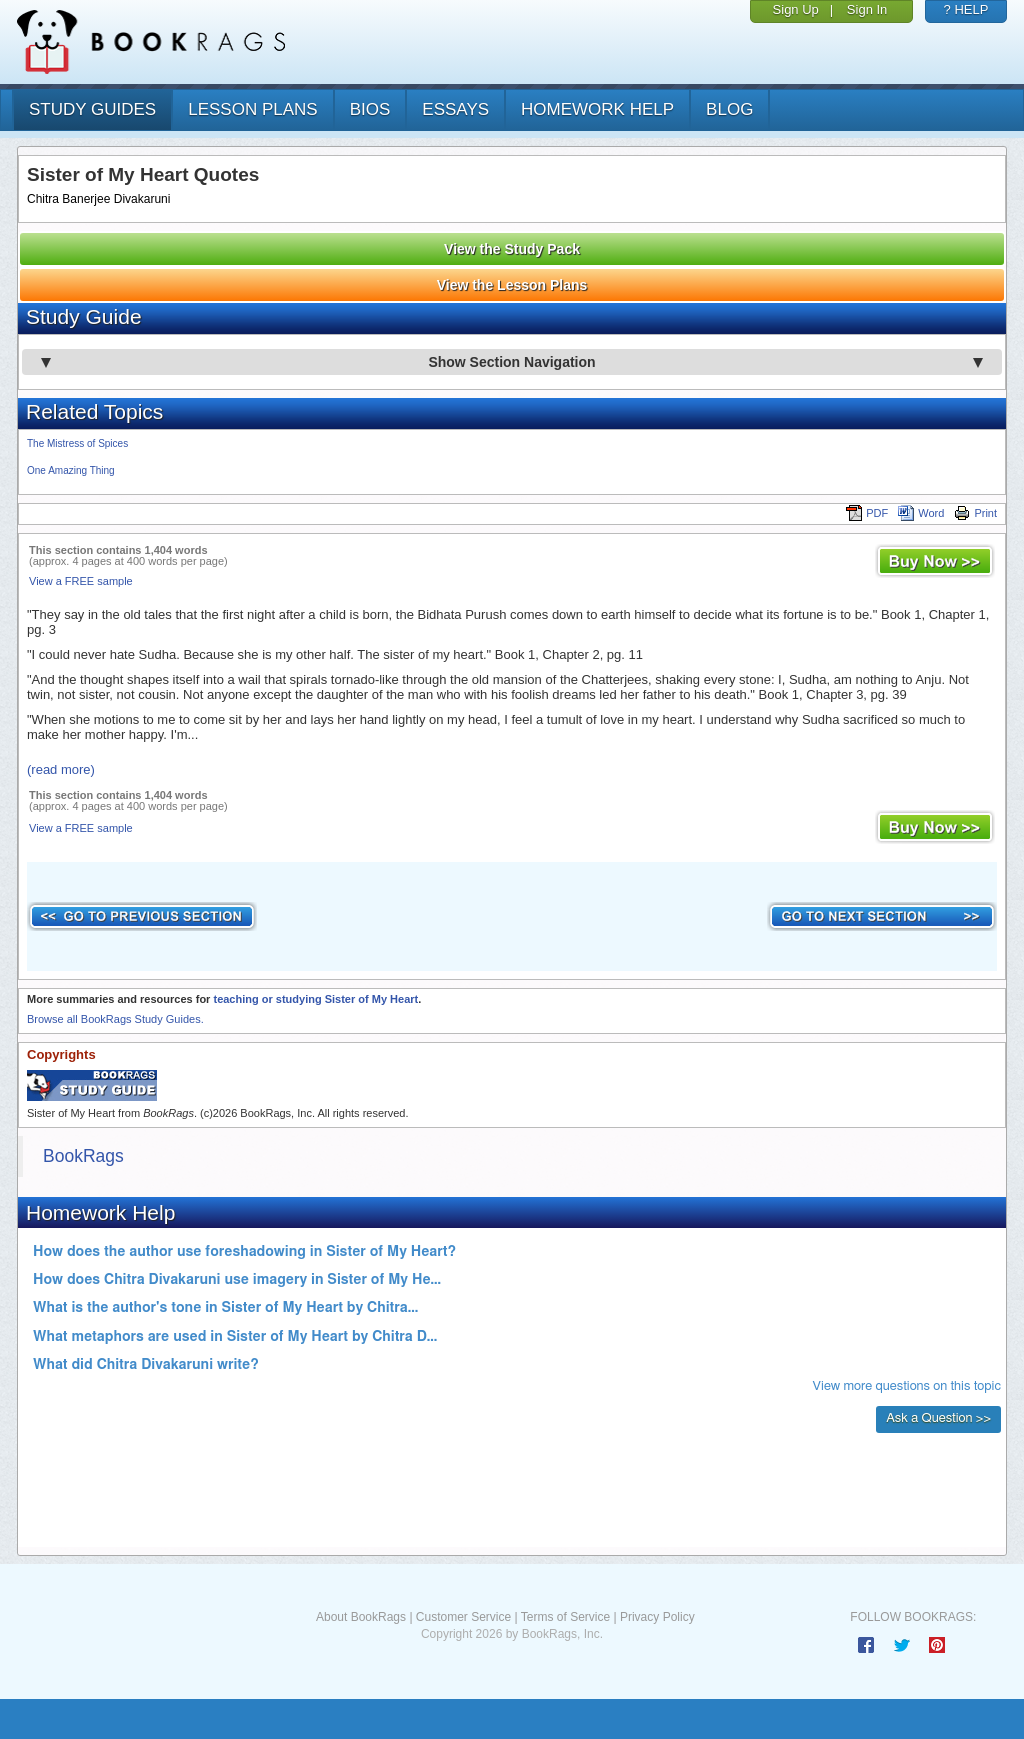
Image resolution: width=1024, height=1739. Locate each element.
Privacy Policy (657, 1617)
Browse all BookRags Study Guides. (115, 1019)
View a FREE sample (81, 581)
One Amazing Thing (71, 470)
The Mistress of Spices (77, 443)
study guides (92, 109)
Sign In (867, 9)
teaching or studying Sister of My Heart (315, 999)
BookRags (83, 1156)
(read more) (61, 769)
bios (370, 109)
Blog (729, 109)
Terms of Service (565, 1617)
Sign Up (796, 9)
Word (921, 513)
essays (455, 109)
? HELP (966, 9)
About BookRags (361, 1617)
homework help (597, 109)
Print (975, 513)
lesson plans (252, 109)
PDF (867, 513)
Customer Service (463, 1617)
